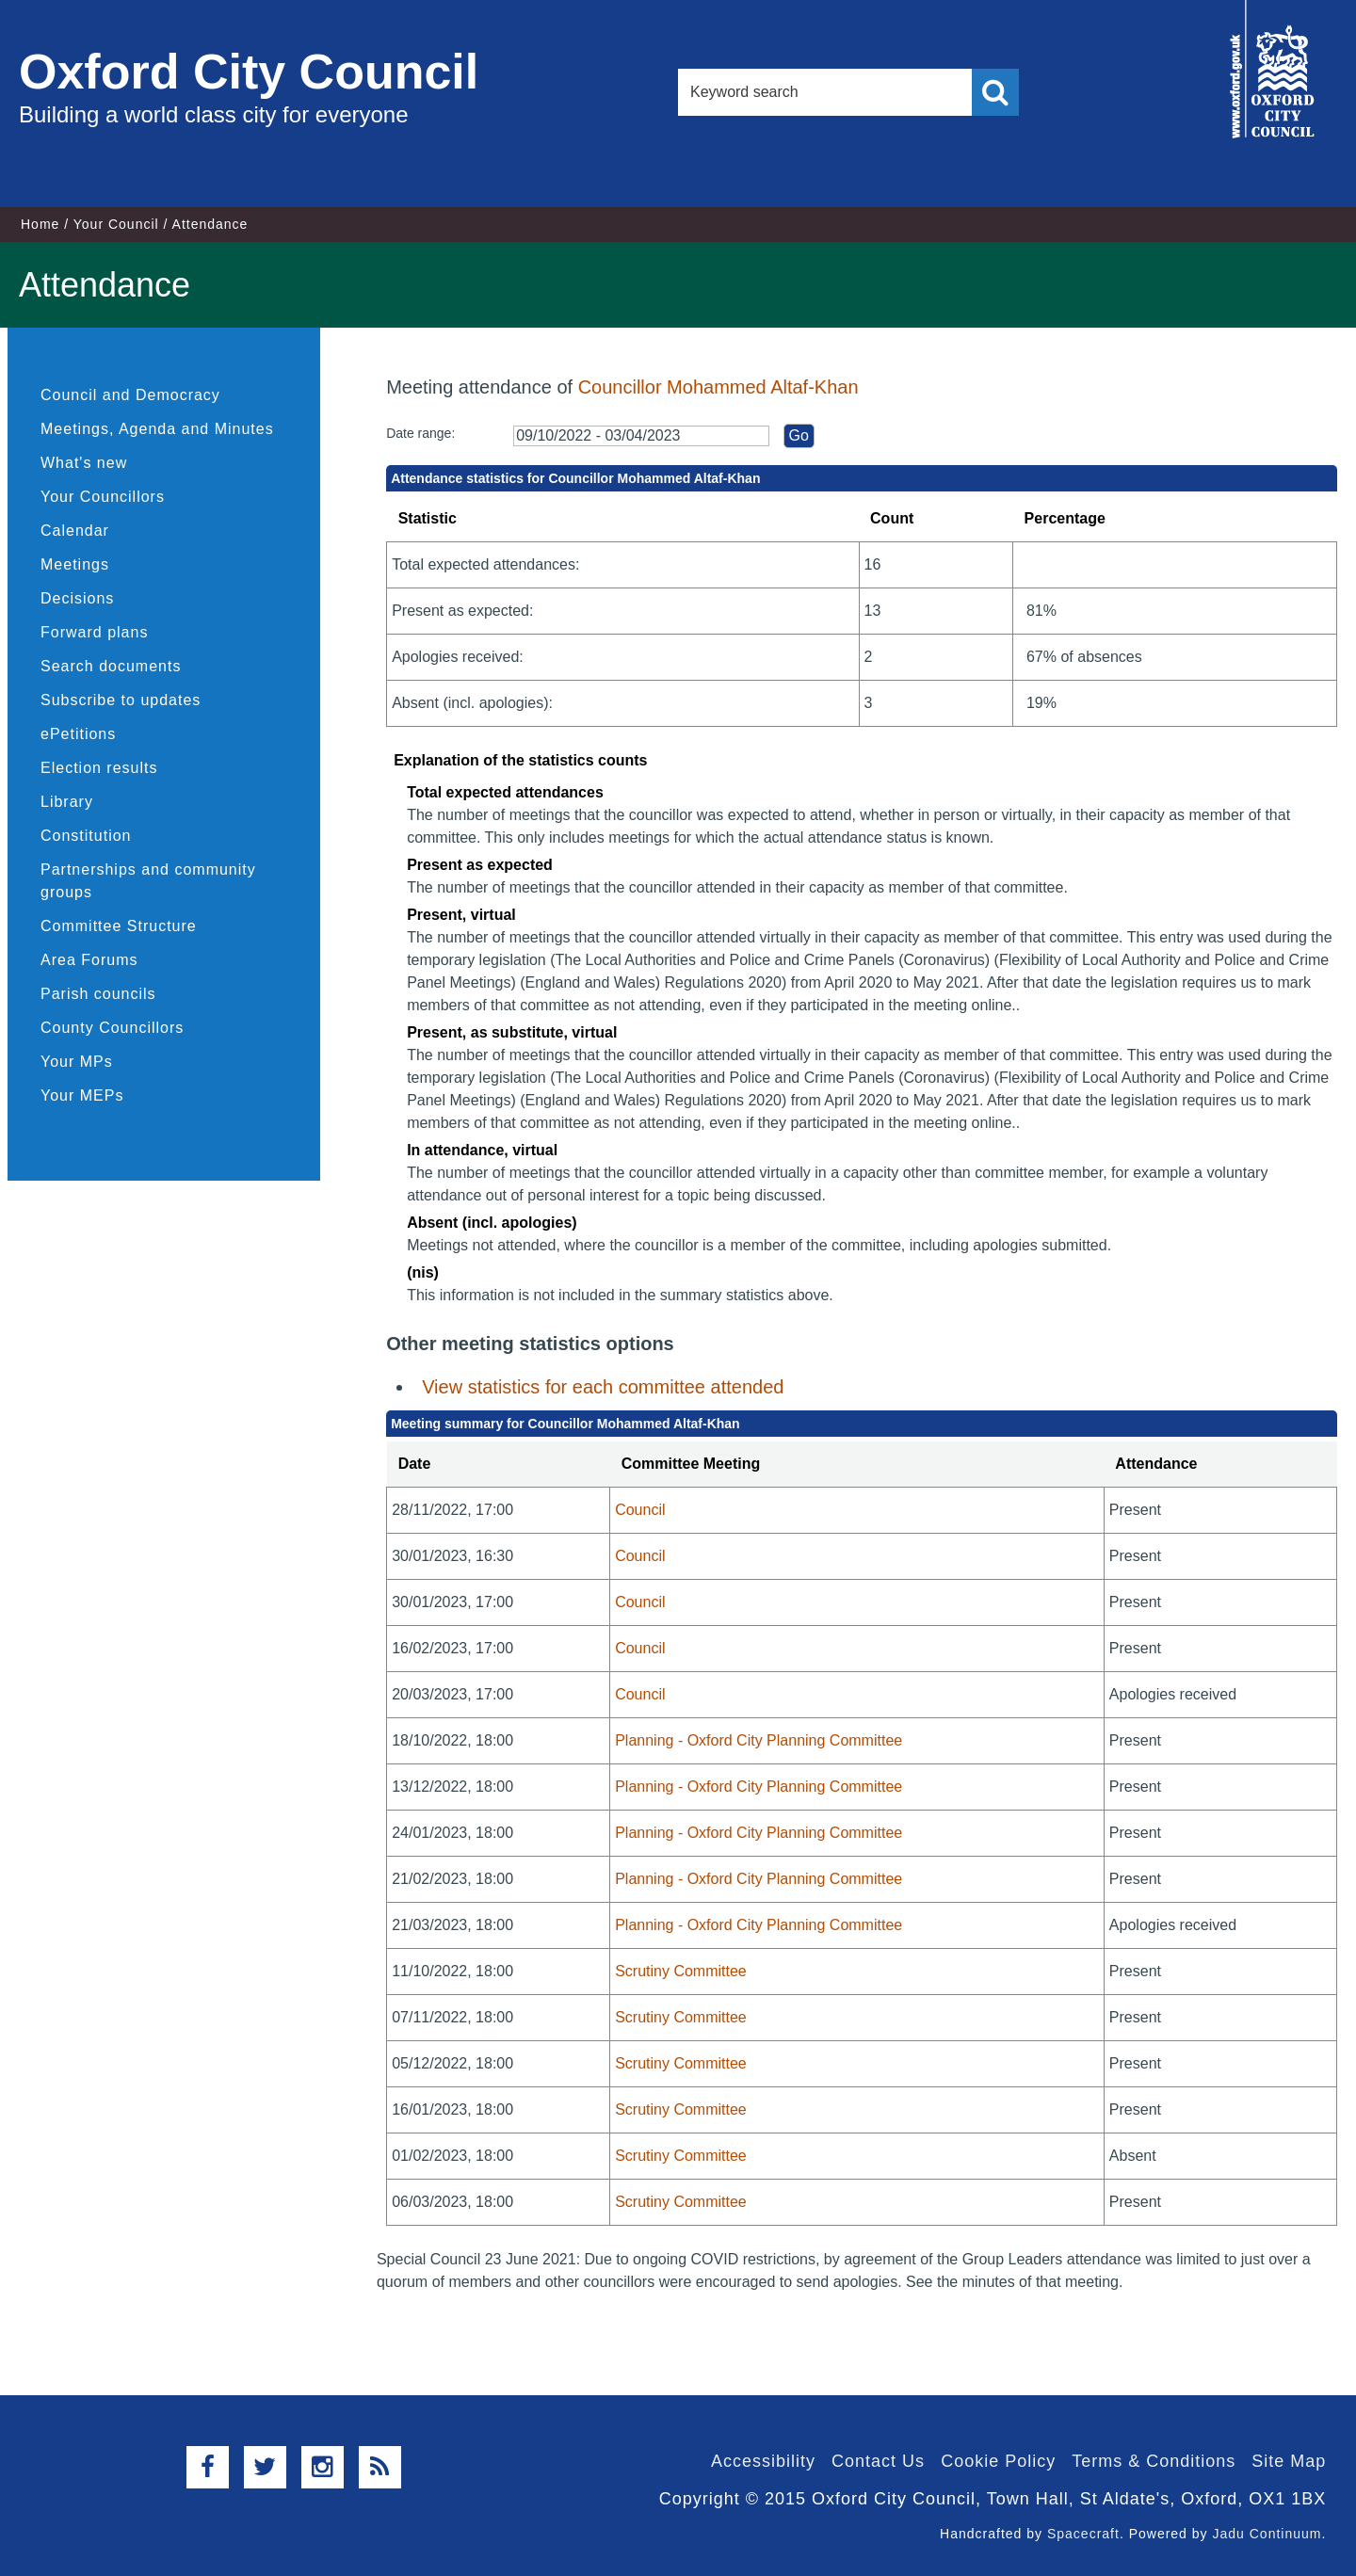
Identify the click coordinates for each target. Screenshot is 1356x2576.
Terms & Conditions (1153, 2461)
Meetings (74, 564)
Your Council (116, 224)
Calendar (74, 531)
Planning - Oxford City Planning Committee (758, 1740)
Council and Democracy (130, 395)
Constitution (86, 836)
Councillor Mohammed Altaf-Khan (718, 387)
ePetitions (78, 734)
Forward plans (94, 632)
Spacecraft (1083, 2533)
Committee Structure (118, 926)
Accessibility (763, 2461)
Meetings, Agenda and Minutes (157, 429)
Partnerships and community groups (148, 880)
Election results (99, 768)
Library (66, 802)
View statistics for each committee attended (602, 1387)
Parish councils (98, 994)
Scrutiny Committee (681, 1971)
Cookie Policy (998, 2461)
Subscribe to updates (120, 700)
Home (40, 224)
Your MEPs (81, 1095)
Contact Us (878, 2461)
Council (640, 1510)
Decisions (77, 598)
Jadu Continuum (1266, 2533)
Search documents (110, 666)
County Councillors (112, 1028)
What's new (83, 463)
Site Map (1288, 2461)
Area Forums (88, 960)
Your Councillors (102, 497)
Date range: (420, 433)
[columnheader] (498, 1464)
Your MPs (76, 1062)
